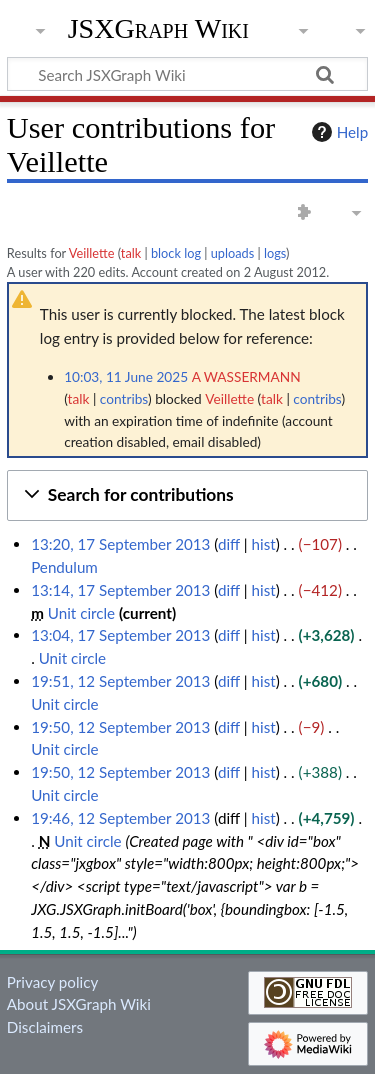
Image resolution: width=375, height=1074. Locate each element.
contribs (124, 398)
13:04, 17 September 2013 (120, 635)
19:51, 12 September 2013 (120, 681)
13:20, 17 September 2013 (120, 544)
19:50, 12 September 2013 (120, 727)
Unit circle (81, 613)
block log (176, 253)
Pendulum (64, 567)
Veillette (92, 253)
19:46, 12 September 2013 (120, 818)
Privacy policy (52, 982)
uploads (233, 253)
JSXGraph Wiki (158, 29)
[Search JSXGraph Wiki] (187, 74)
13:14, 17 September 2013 (120, 590)
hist (264, 544)
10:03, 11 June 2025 (126, 376)
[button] (187, 495)
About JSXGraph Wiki (79, 1004)
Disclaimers (45, 1027)
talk (131, 253)
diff (229, 544)
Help (337, 132)
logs (275, 253)
